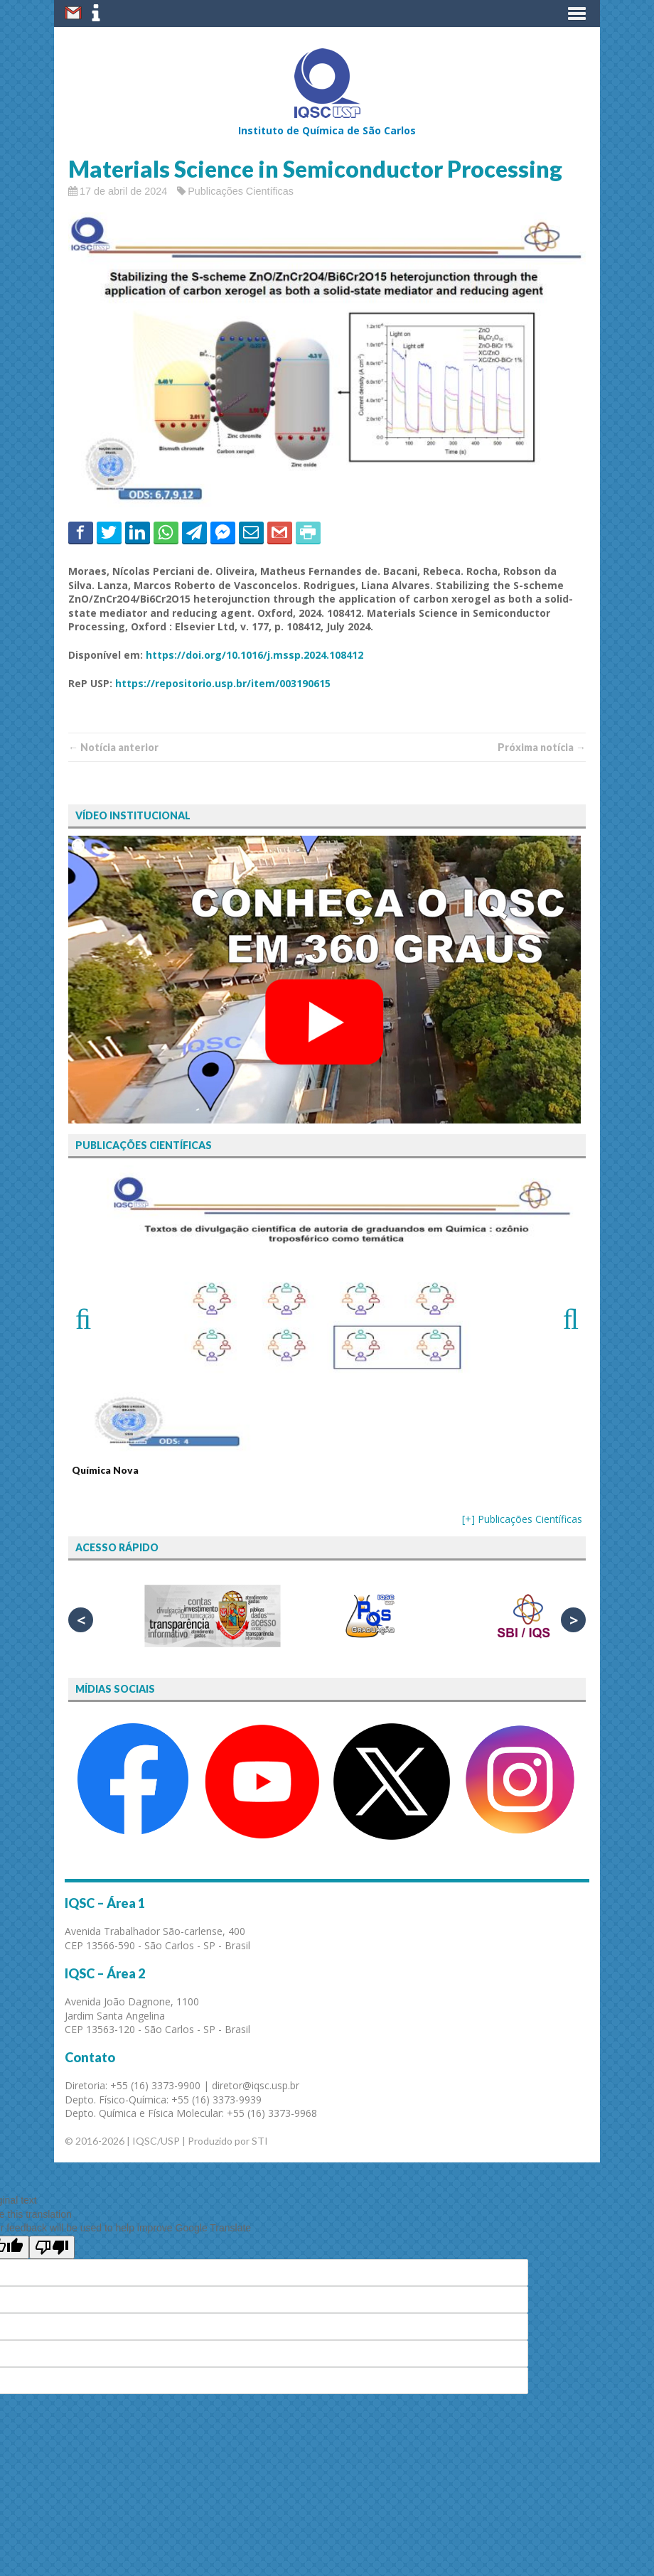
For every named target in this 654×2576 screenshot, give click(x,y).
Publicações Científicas (241, 191)
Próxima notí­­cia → (542, 747)
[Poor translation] (52, 2247)
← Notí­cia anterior (113, 747)
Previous (89, 1317)
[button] (577, 13)
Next (564, 1317)
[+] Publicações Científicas (522, 1519)
